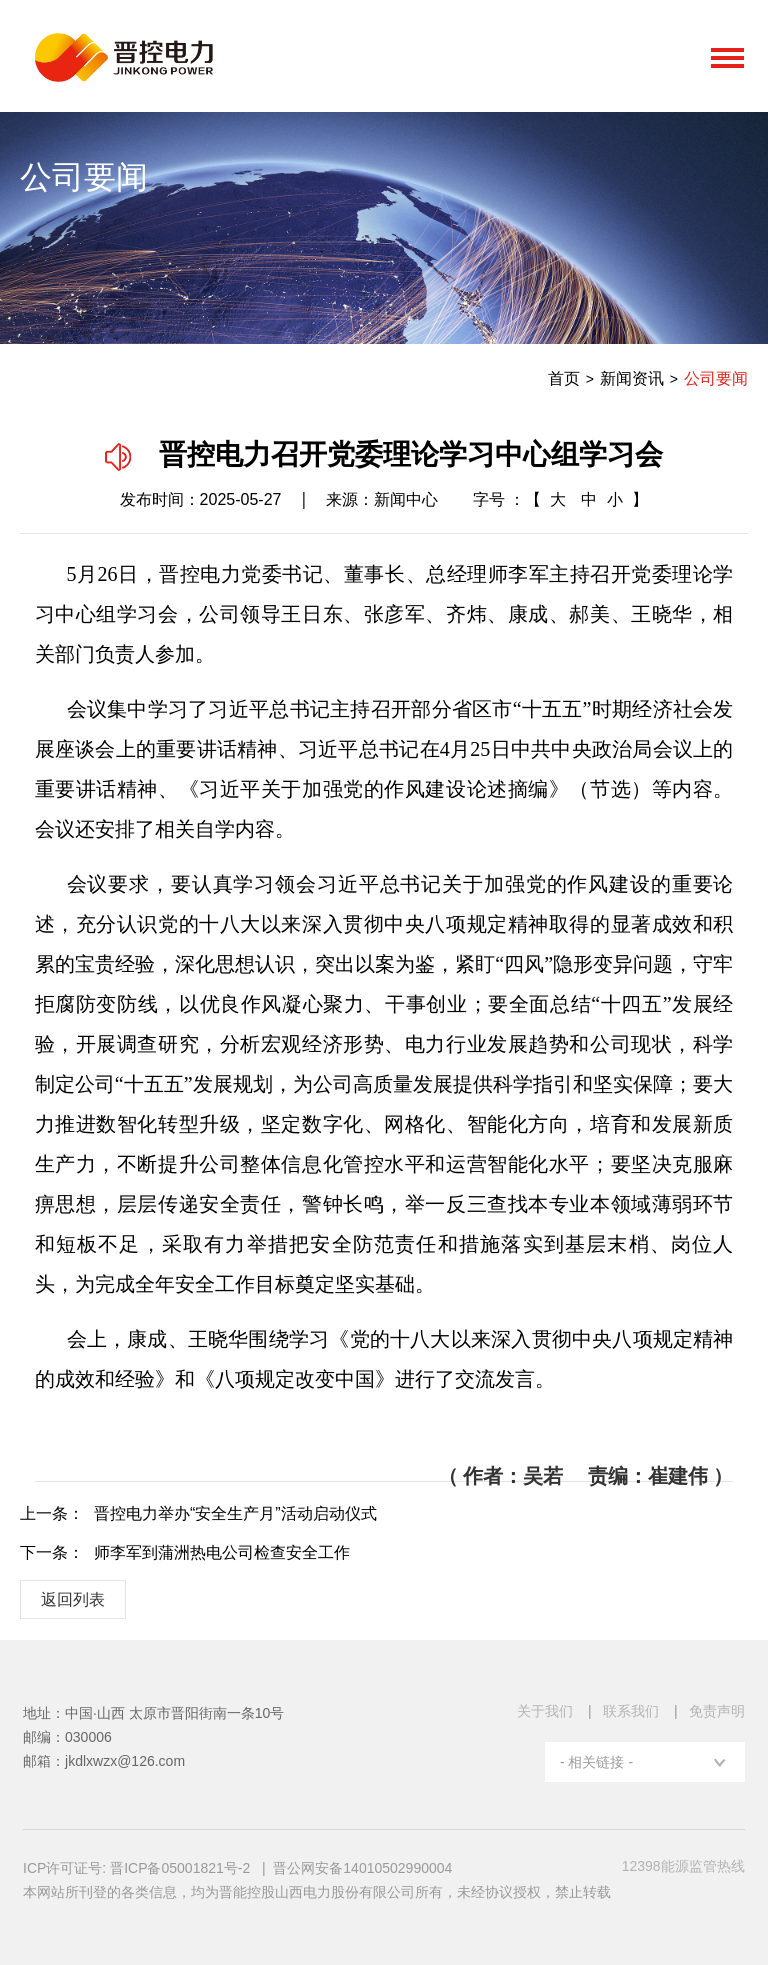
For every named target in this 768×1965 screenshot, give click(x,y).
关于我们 (545, 1711)
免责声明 (717, 1711)
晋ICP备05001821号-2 (182, 1868)
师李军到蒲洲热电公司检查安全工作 (222, 1552)
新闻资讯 (632, 378)
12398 (683, 1866)
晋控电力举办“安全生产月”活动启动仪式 (235, 1513)
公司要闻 (716, 378)
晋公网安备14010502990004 (362, 1868)
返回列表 (73, 1599)
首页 (564, 378)
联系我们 (631, 1711)
